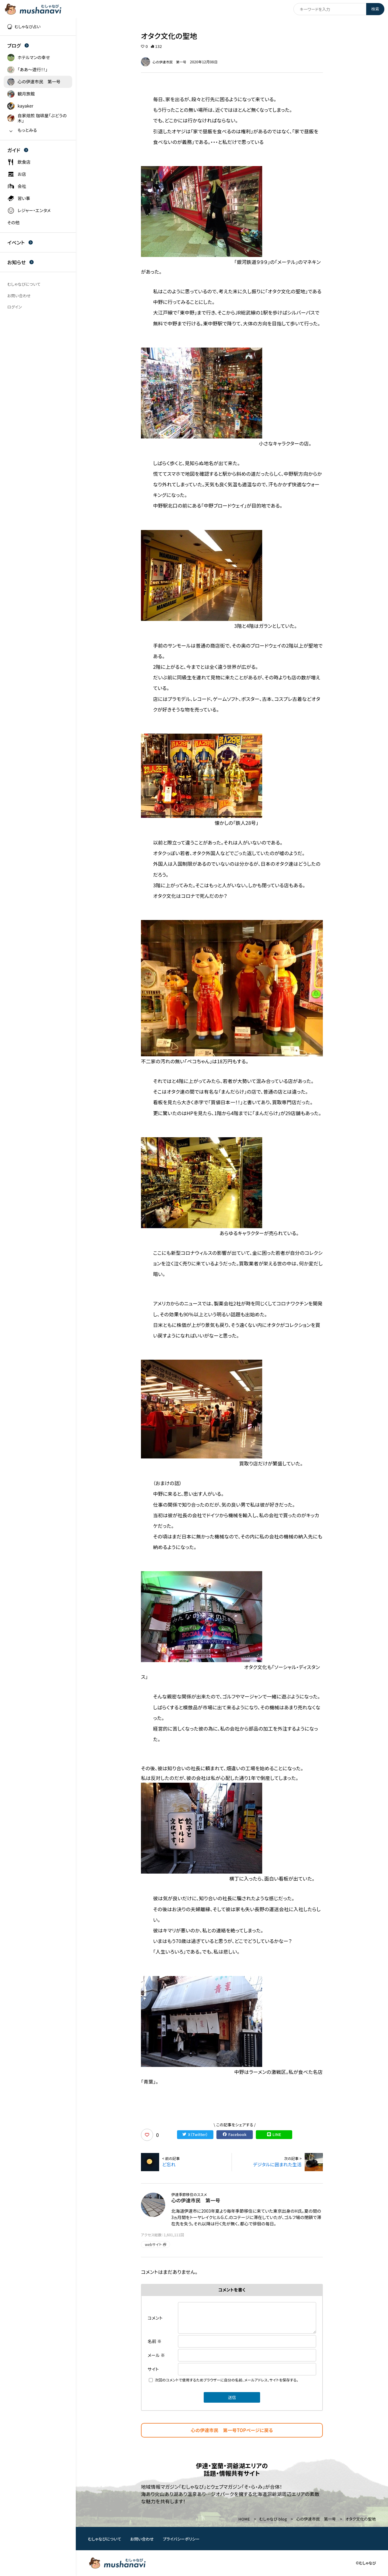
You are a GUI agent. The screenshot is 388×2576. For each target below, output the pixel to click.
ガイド (17, 150)
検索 (375, 9)
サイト (153, 2369)
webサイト (155, 2244)
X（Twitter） (195, 2135)
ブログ (18, 45)
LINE (274, 2135)
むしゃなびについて (104, 2539)
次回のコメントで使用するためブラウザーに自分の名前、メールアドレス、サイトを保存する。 (227, 2379)
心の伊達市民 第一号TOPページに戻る (232, 2430)
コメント (155, 2318)
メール (156, 2355)
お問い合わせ (142, 2539)
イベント (20, 242)
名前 (155, 2341)
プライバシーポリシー (181, 2539)
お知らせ (20, 262)
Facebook (234, 2135)
